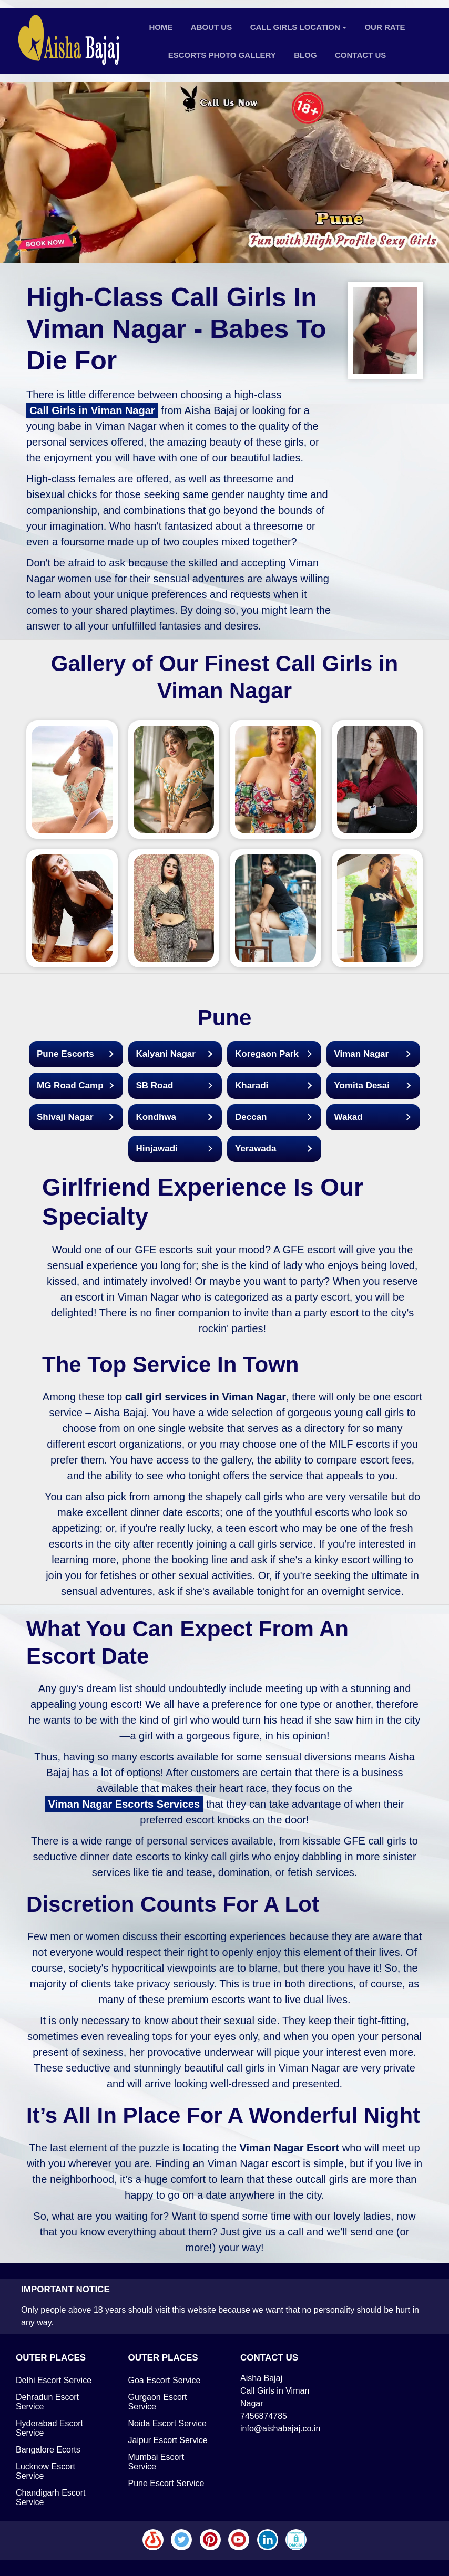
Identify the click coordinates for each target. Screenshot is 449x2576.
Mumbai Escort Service (156, 2462)
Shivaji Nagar (65, 1117)
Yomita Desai (362, 1085)
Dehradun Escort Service (47, 2402)
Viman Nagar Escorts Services (124, 1804)
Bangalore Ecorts (48, 2449)
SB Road (155, 1085)
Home (160, 27)
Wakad (348, 1117)
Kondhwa (156, 1117)
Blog (305, 54)
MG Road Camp (70, 1085)
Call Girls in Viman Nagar (92, 410)
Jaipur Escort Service (168, 2440)
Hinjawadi (157, 1148)
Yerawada (255, 1148)
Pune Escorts (65, 1054)
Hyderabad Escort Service (49, 2428)
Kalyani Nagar (166, 1054)
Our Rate (384, 27)
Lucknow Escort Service (45, 2471)
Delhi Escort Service (53, 2380)
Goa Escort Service (164, 2380)
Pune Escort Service (166, 2483)
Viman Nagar (361, 1054)
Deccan (251, 1117)
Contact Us (360, 54)
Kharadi (251, 1085)
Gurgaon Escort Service (157, 2402)
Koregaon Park (267, 1054)
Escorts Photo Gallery (222, 54)
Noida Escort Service (167, 2423)
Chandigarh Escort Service (51, 2497)
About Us (211, 27)
